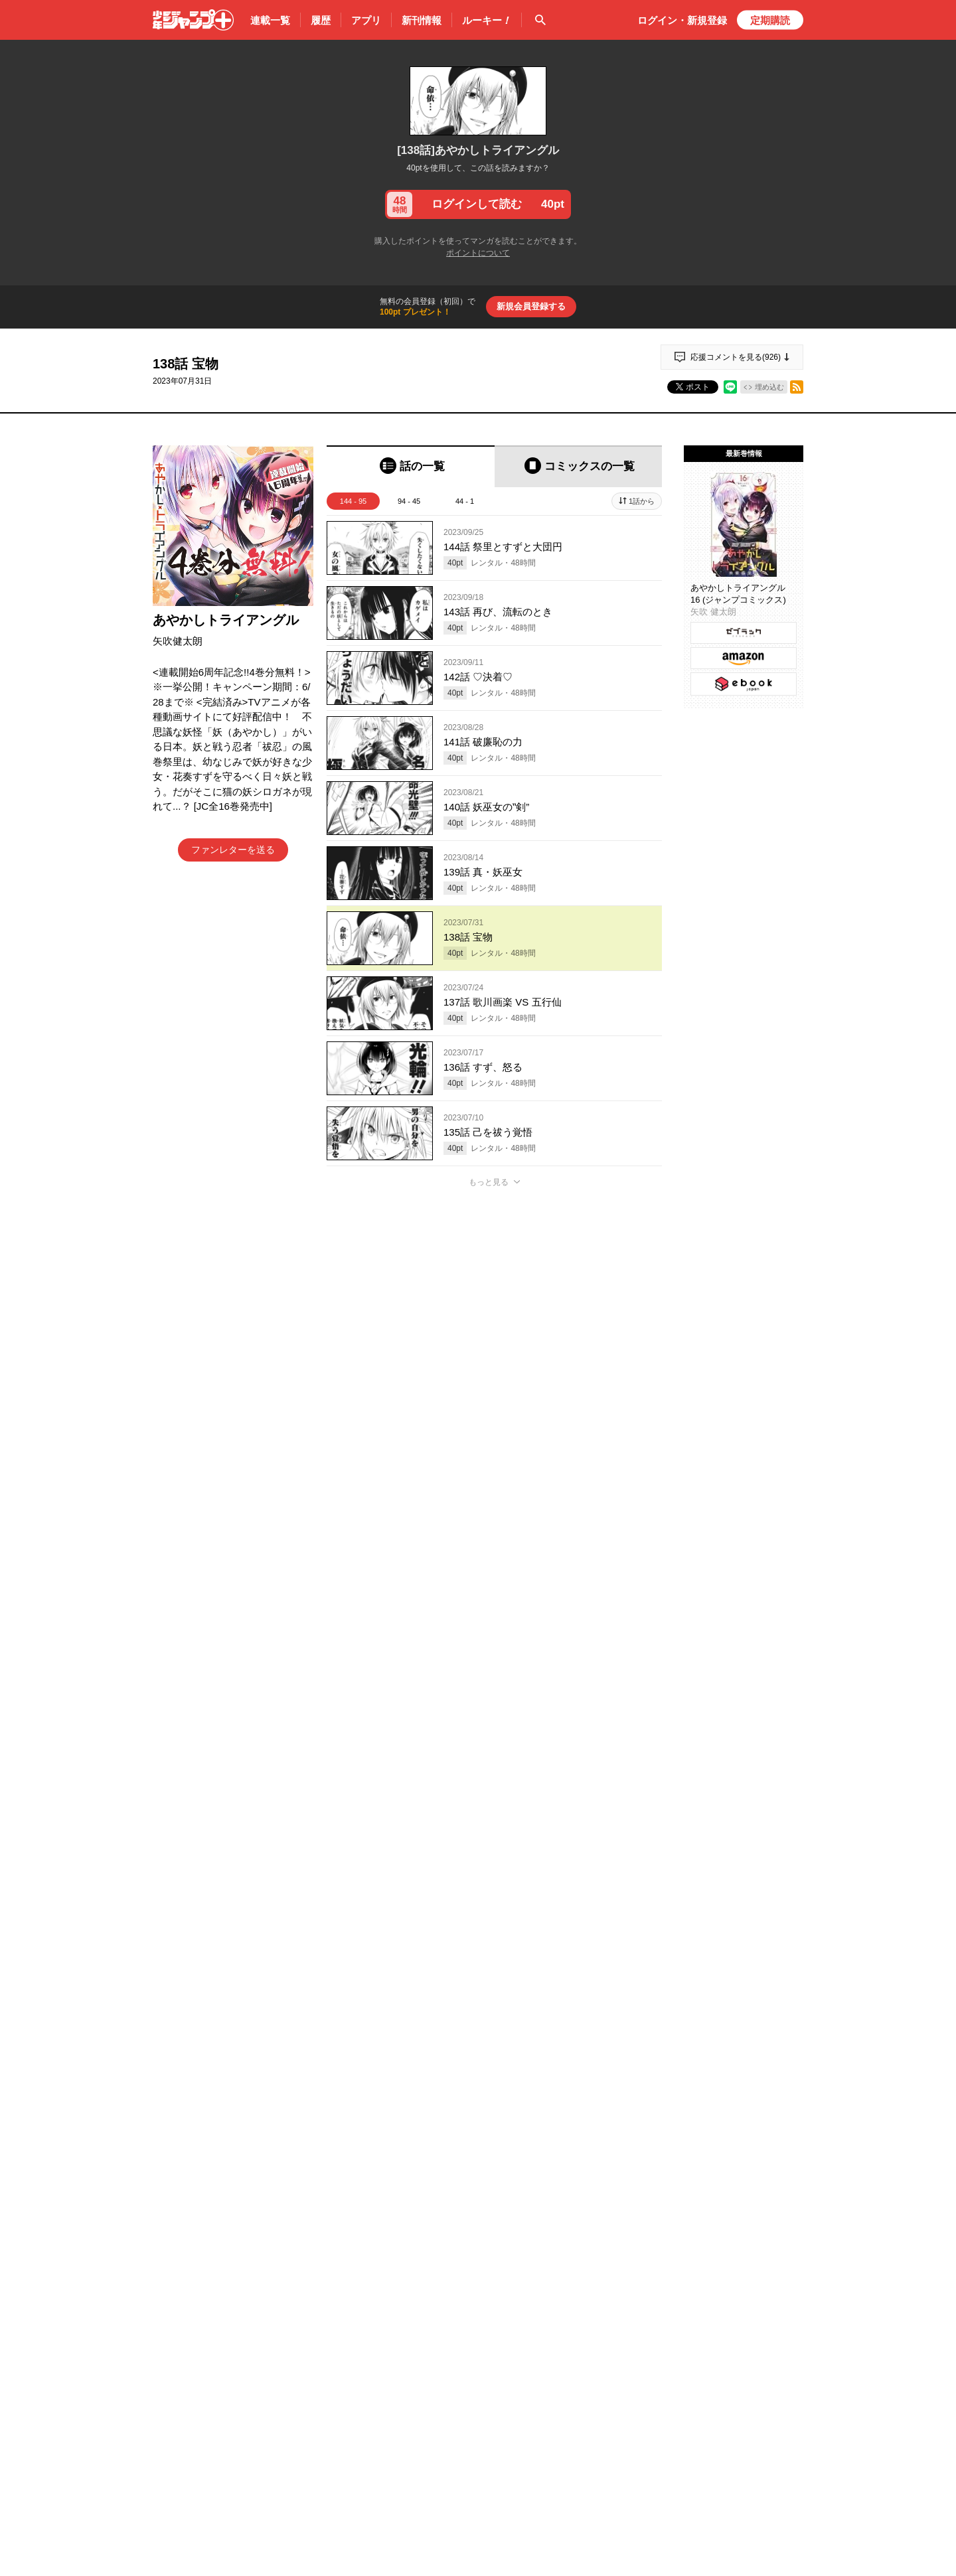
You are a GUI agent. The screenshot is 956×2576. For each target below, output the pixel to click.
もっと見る (489, 1182)
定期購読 (770, 20)
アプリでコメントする (494, 1922)
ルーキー (486, 20)
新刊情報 (421, 20)
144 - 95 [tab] (353, 501)
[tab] (411, 466)
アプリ (366, 20)
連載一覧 (270, 20)
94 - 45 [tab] (409, 501)
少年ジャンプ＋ (193, 20)
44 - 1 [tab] (464, 501)
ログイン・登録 (682, 20)
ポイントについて (478, 253)
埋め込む (769, 387)
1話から (642, 501)
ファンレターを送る (233, 849)
